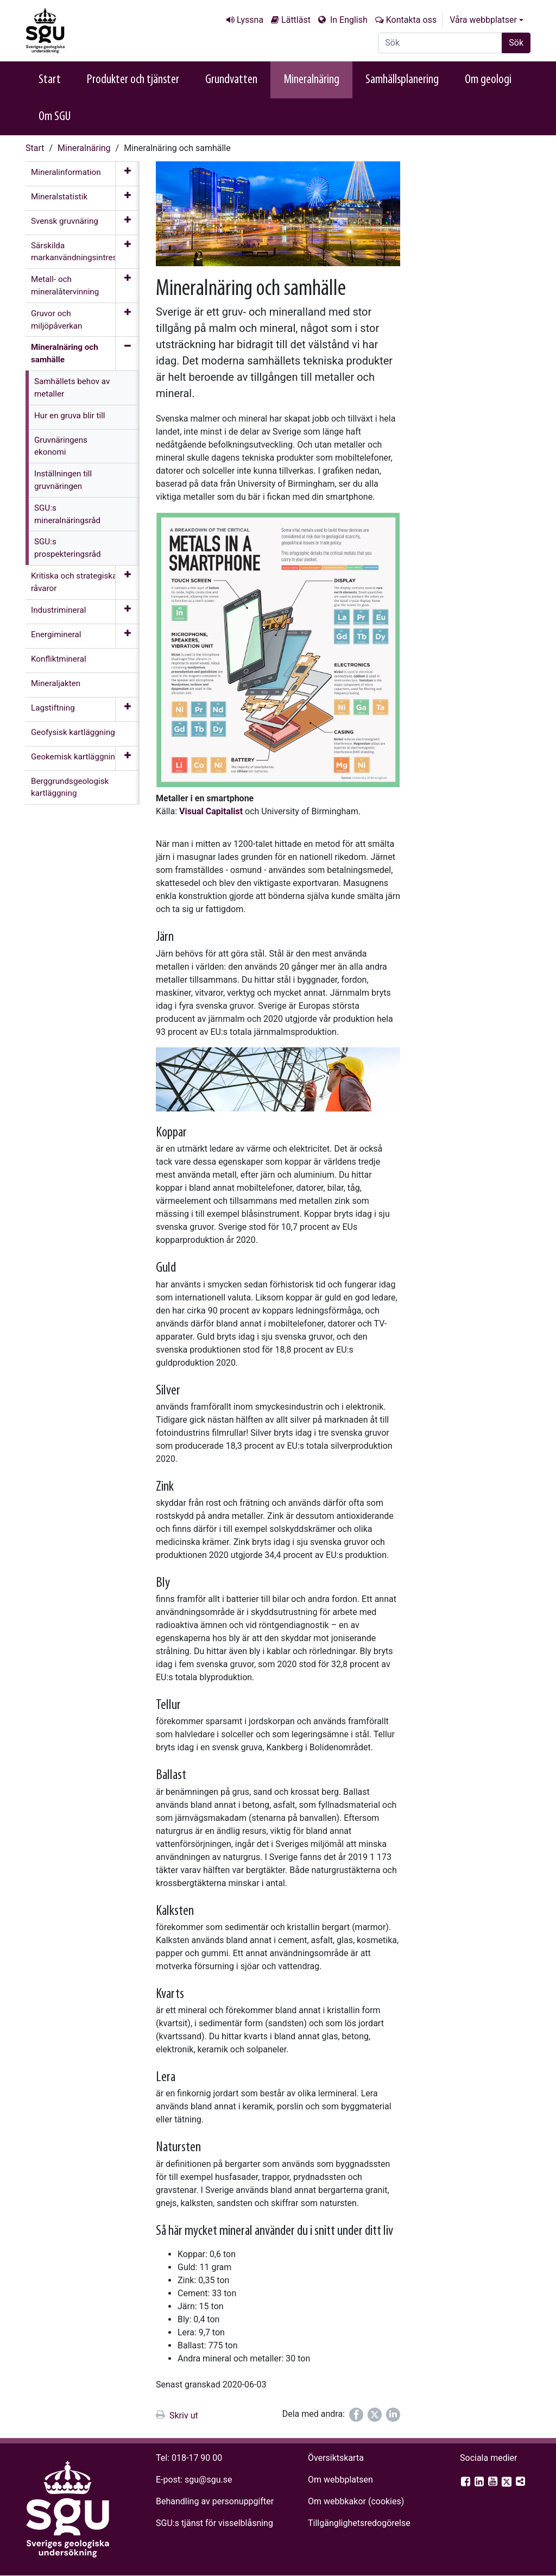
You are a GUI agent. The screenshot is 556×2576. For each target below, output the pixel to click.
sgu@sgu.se (208, 2479)
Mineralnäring (311, 79)
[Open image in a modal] (278, 650)
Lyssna (250, 20)
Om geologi (488, 79)
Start (50, 79)
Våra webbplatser (483, 20)
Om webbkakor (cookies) (356, 2501)
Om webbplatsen (340, 2479)
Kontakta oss (411, 20)
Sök (516, 42)
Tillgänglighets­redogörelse (359, 2523)
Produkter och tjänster (133, 79)
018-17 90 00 (197, 2458)
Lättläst (296, 20)
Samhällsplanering (402, 79)
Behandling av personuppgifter (215, 2501)
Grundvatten (231, 79)
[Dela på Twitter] (375, 2415)
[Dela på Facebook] (356, 2415)
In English (348, 20)
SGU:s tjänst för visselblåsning (214, 2523)
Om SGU (55, 116)
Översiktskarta (336, 2458)
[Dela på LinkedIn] (393, 2415)
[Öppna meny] (127, 174)
